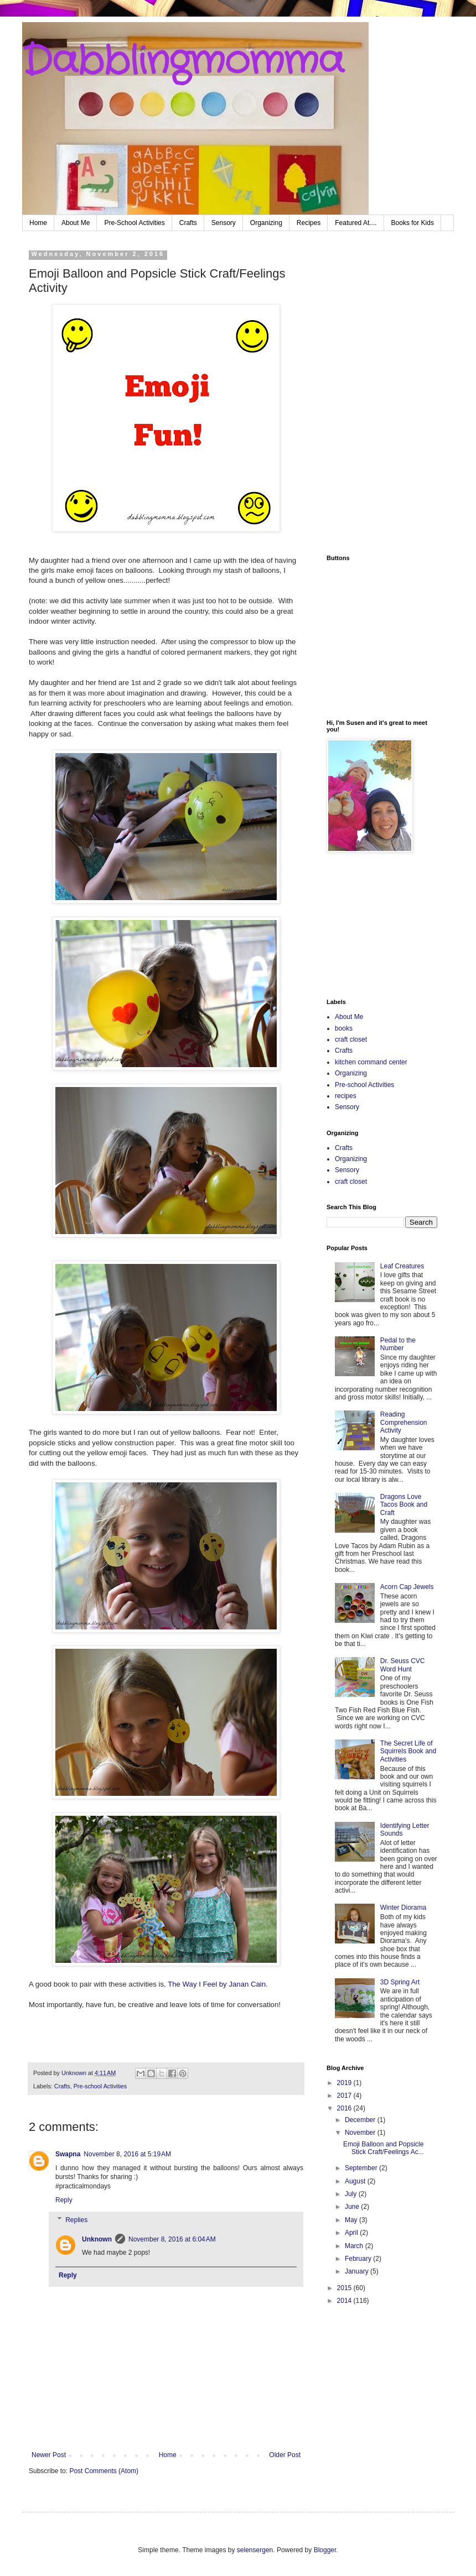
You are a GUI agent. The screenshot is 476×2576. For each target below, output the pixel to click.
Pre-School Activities (134, 223)
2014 (345, 2301)
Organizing (266, 223)
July (352, 2194)
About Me (75, 223)
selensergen (255, 2550)
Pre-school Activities (100, 2086)
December (361, 2120)
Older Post (285, 2455)
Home (38, 223)
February (359, 2259)
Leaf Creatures (402, 1266)
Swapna (67, 2154)
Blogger (325, 2550)
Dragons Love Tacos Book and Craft (403, 1505)
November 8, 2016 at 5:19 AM (127, 2154)
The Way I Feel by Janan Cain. (220, 1984)
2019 (345, 2083)
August (356, 2181)
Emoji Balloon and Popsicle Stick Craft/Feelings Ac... (383, 2148)
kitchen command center (371, 1062)
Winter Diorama (403, 1907)
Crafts (188, 223)
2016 (345, 2108)
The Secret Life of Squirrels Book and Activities (408, 1751)
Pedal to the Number (398, 1344)
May (352, 2220)
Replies (76, 2220)
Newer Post (49, 2455)
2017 (345, 2095)
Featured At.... (355, 223)
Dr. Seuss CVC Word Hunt (402, 1665)
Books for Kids (412, 223)
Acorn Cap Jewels (407, 1587)
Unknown (97, 2239)
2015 (345, 2288)
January (357, 2271)
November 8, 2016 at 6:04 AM (172, 2239)
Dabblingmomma (183, 62)
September (362, 2168)
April (352, 2233)
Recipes (308, 223)
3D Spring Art (400, 1982)
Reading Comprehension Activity (403, 1422)
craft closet (351, 1039)
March (355, 2246)
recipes (345, 1096)
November (361, 2132)
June (353, 2207)
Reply (64, 2200)
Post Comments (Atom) (103, 2471)
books (344, 1028)
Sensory (223, 223)
